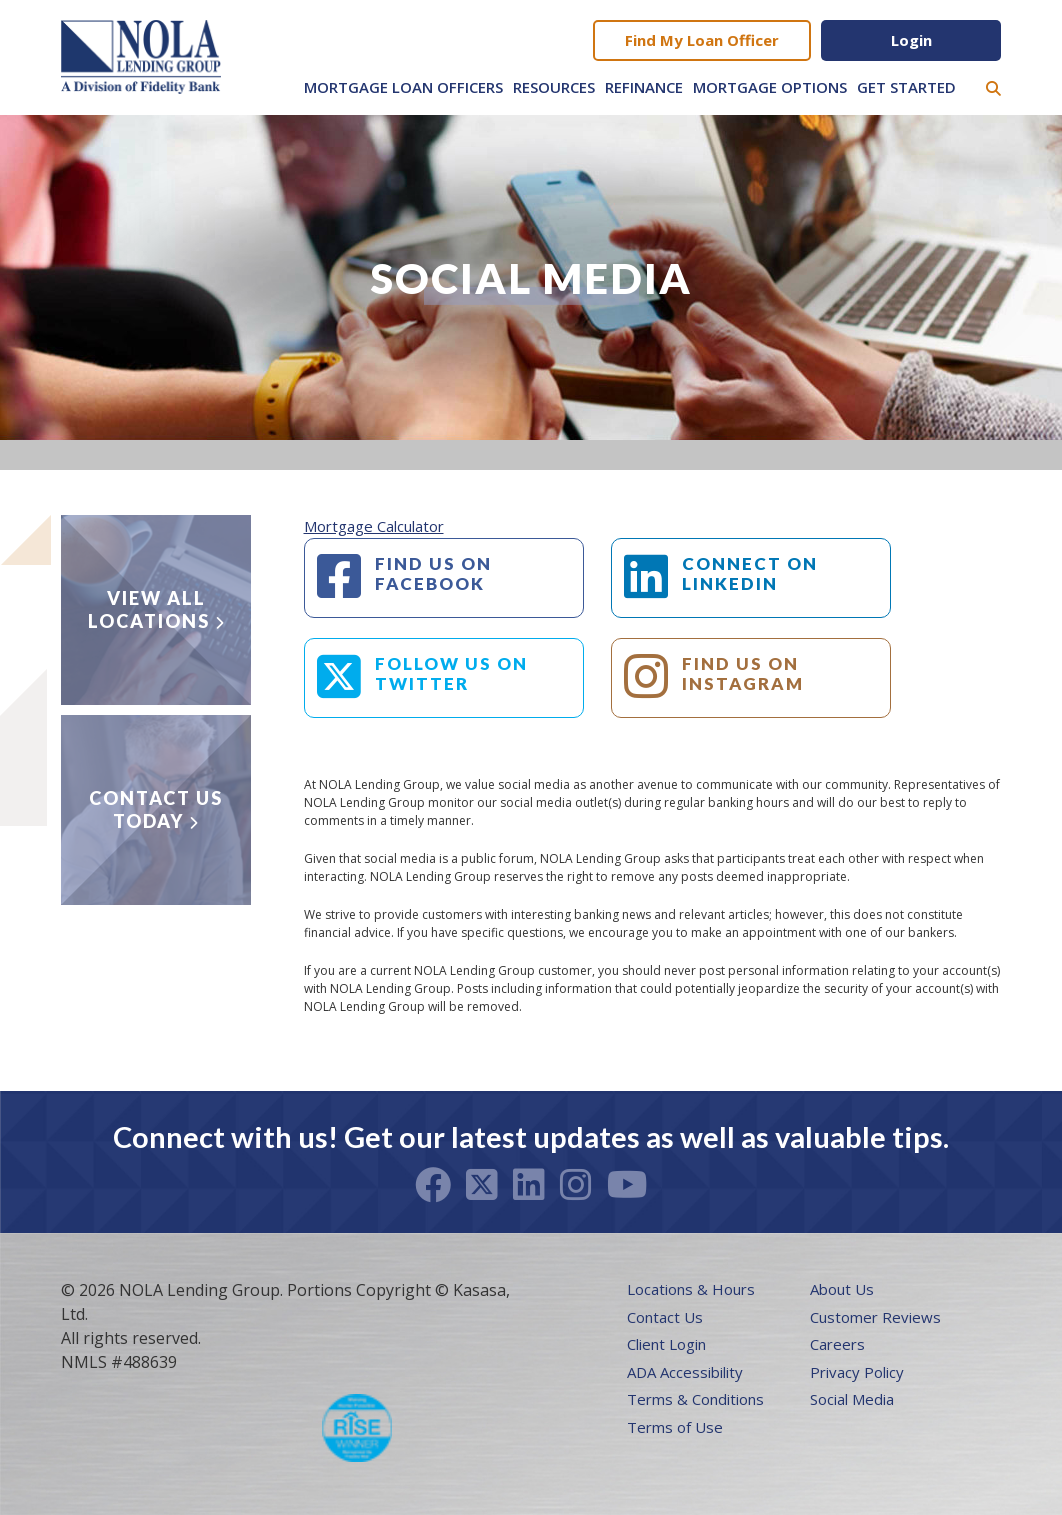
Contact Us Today (156, 809)
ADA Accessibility (685, 1372)
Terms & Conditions (695, 1399)
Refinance (644, 87)
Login (911, 40)
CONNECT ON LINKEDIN (750, 573)
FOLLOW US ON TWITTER (451, 673)
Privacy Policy (857, 1372)
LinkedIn (529, 1185)
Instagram (576, 1185)
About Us (842, 1289)
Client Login (666, 1344)
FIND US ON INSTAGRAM (743, 673)
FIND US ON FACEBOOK (433, 573)
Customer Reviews (875, 1317)
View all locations (149, 609)
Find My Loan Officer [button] (702, 40)
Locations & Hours (691, 1289)
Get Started (906, 87)
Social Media (852, 1399)
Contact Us (665, 1317)
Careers (837, 1344)
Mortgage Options (770, 87)
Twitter (482, 1185)
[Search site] (993, 88)
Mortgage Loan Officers (403, 87)
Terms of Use (675, 1427)
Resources (554, 87)
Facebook (433, 1185)
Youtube (627, 1185)
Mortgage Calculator (374, 526)
